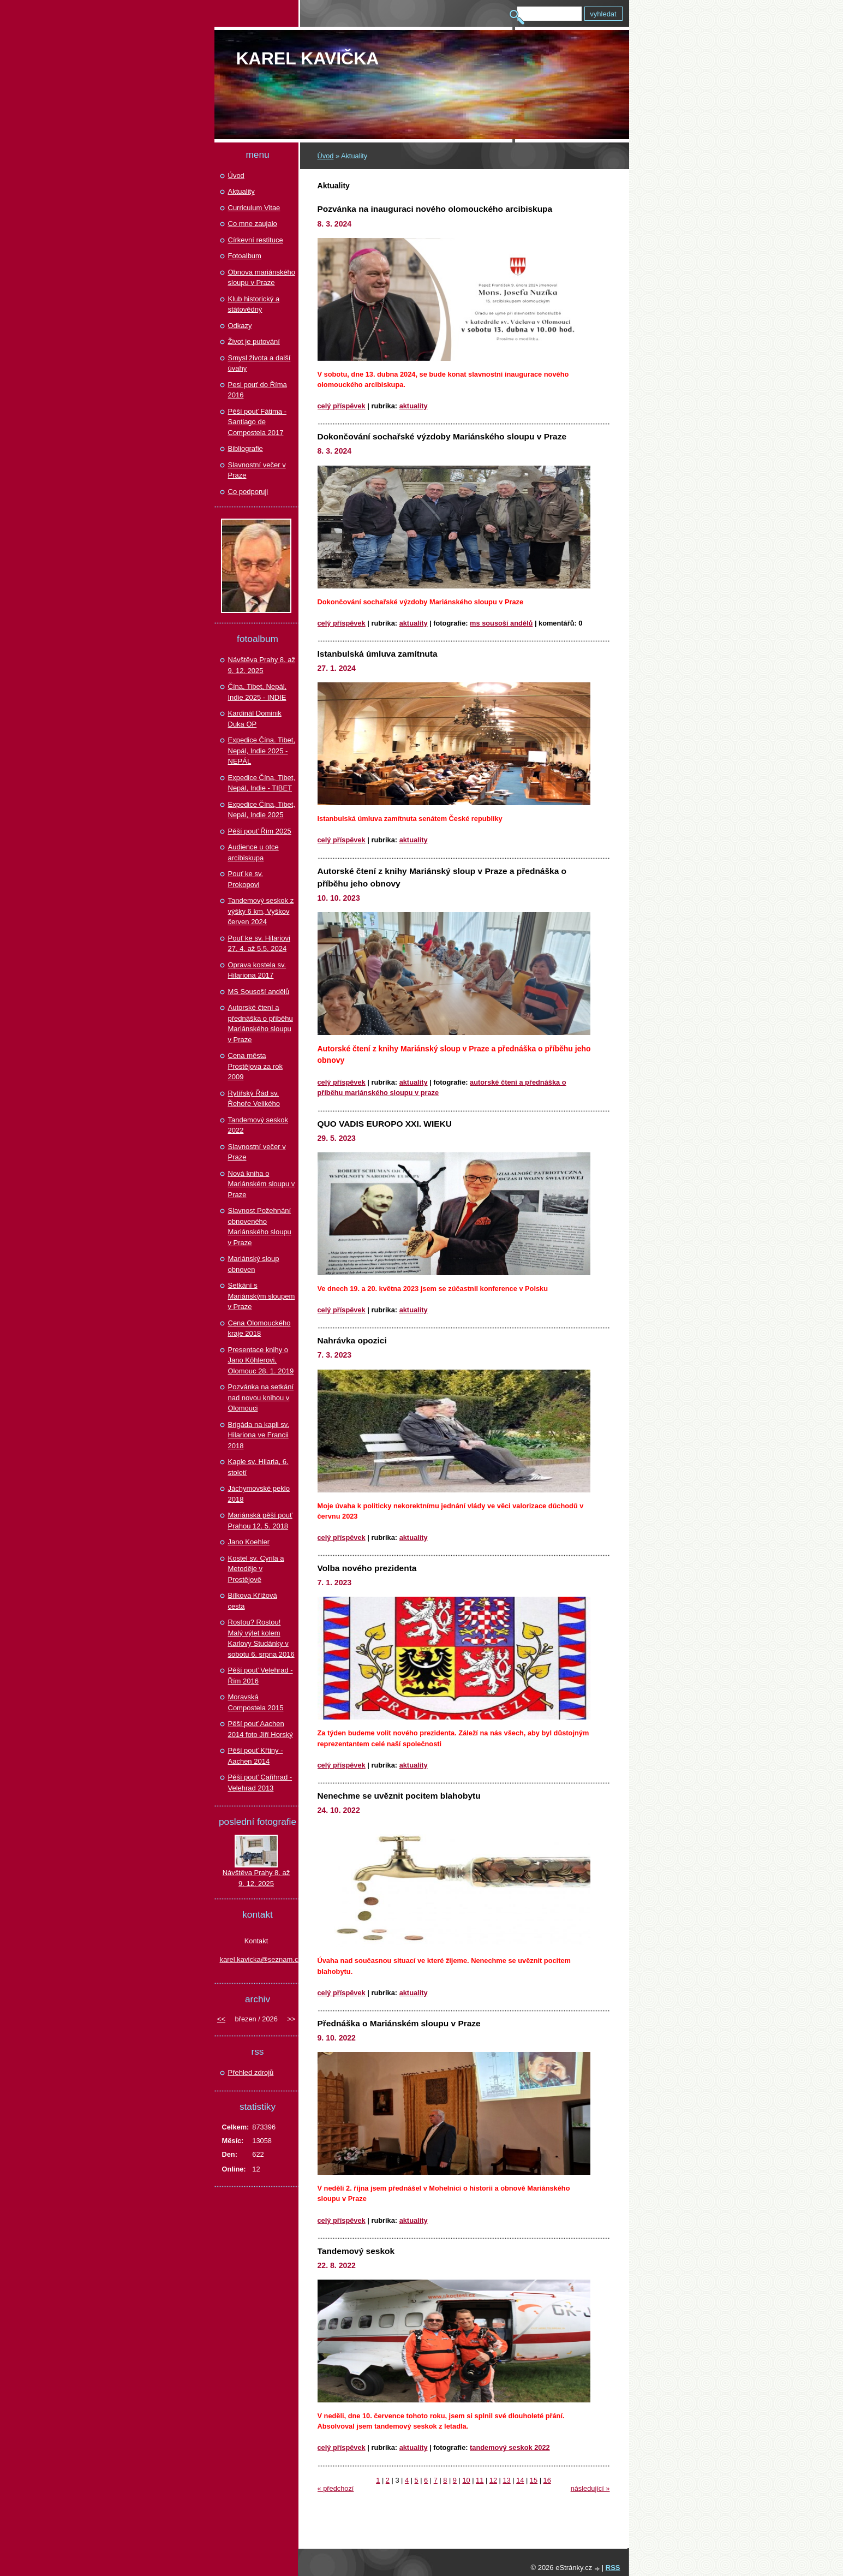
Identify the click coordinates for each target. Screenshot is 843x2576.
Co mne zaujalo (252, 223)
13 (506, 2480)
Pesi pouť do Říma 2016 (257, 390)
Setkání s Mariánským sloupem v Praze (261, 1296)
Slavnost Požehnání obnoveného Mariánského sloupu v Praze (259, 1226)
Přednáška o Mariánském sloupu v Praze (399, 2023)
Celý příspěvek (342, 406)
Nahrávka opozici (352, 1340)
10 (466, 2480)
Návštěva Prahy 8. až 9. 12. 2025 (262, 665)
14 (520, 2480)
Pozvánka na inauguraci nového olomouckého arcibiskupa (435, 208)
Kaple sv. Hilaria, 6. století (258, 1467)
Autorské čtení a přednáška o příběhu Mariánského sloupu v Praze (260, 1023)
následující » (590, 2488)
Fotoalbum (244, 256)
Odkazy (240, 326)
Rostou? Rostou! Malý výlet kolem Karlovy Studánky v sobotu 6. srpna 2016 (261, 1638)
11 (479, 2480)
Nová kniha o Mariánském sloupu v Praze (261, 1184)
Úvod (326, 156)
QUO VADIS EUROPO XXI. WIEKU (385, 1123)
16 (547, 2480)
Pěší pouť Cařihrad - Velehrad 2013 (260, 1782)
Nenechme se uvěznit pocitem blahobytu (399, 1795)
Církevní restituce (255, 240)
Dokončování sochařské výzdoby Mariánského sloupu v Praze (442, 436)
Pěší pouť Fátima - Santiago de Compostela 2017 (257, 422)
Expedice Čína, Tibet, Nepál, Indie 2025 (262, 809)
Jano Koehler (249, 1542)
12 (493, 2480)
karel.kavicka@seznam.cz (256, 1959)
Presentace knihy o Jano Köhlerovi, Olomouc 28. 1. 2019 (261, 1360)
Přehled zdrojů (251, 2072)
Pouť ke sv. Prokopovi (246, 879)
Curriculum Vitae (254, 208)
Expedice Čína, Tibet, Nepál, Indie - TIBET (262, 783)
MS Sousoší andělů (501, 623)
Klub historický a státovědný (254, 304)
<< (221, 2019)
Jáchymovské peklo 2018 (259, 1493)
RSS (613, 2567)
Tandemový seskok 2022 (510, 2447)
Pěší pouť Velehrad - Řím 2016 (260, 1675)
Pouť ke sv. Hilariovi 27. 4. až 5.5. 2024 (259, 943)
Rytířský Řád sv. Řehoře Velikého (254, 1098)
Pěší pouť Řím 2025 (259, 831)
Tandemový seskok (356, 2251)
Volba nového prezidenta (367, 1568)
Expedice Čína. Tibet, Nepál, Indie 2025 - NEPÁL (262, 750)
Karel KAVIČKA (307, 58)
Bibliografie (245, 448)
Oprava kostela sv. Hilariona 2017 (257, 970)
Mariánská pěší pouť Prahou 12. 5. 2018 (260, 1520)
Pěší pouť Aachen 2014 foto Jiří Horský (260, 1729)
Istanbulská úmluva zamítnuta (378, 653)
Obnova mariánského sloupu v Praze (262, 277)
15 (533, 2480)
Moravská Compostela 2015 (256, 1702)
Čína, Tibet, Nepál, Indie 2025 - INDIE (257, 691)
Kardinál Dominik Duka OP (255, 718)
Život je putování (254, 341)
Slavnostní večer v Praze (257, 470)
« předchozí (336, 2488)
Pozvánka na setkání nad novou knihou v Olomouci (261, 1397)
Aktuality (413, 406)
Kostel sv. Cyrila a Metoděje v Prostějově (256, 1569)
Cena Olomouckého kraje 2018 (259, 1328)
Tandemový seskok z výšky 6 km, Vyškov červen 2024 (261, 911)
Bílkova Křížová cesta (252, 1600)
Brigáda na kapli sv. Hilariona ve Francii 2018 (259, 1435)
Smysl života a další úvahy (259, 363)
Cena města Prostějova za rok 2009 (255, 1066)
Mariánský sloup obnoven (253, 1264)
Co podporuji (248, 491)
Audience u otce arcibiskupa (253, 852)
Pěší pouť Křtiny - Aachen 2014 (255, 1755)
